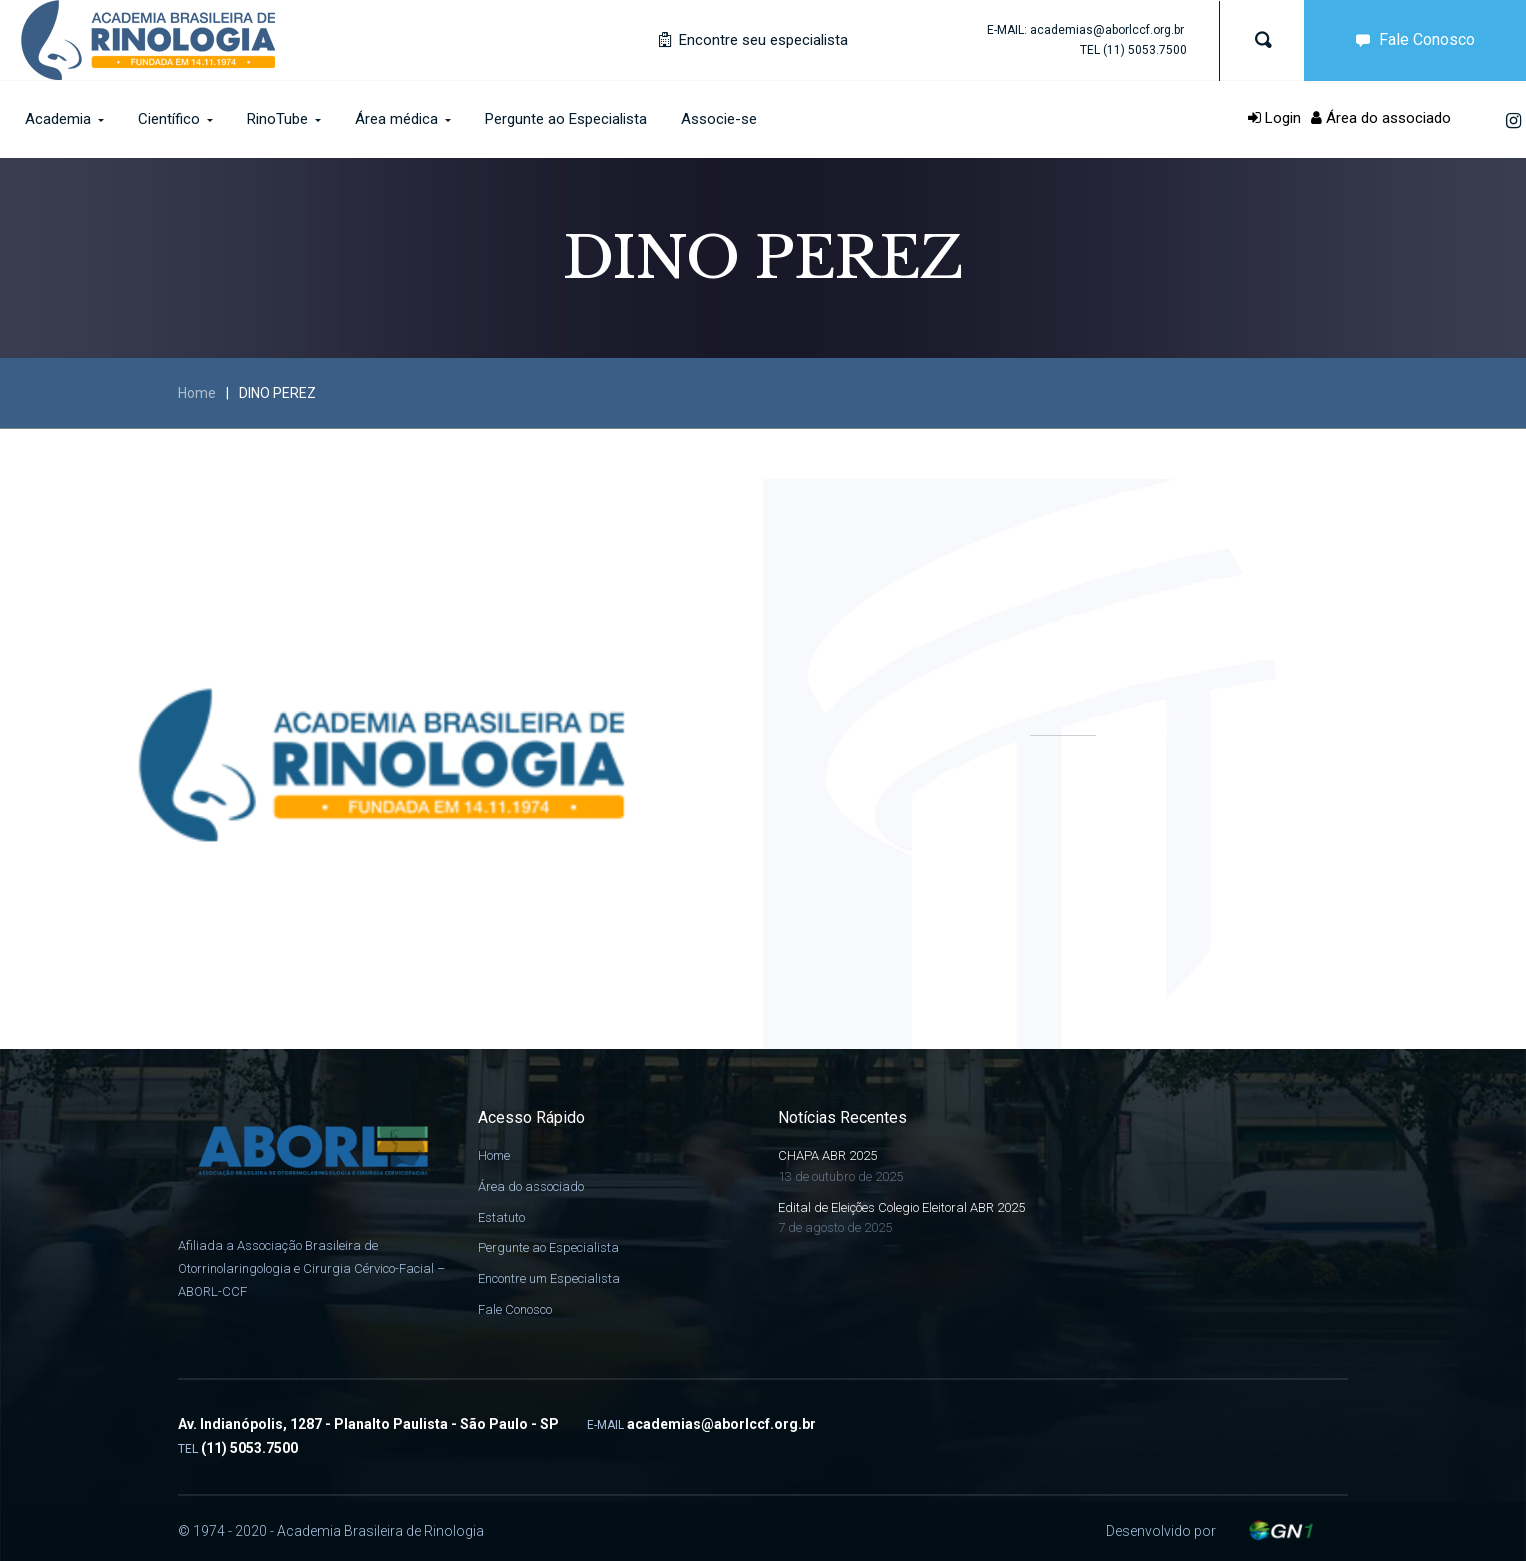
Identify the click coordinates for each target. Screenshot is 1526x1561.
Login (1274, 118)
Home (197, 393)
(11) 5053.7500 (1145, 50)
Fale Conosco (1411, 39)
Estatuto (501, 1217)
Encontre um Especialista (549, 1278)
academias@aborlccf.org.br (1107, 30)
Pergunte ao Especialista (548, 1247)
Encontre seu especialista (753, 40)
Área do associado (1381, 118)
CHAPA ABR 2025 (827, 1155)
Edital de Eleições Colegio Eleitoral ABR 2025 (901, 1207)
